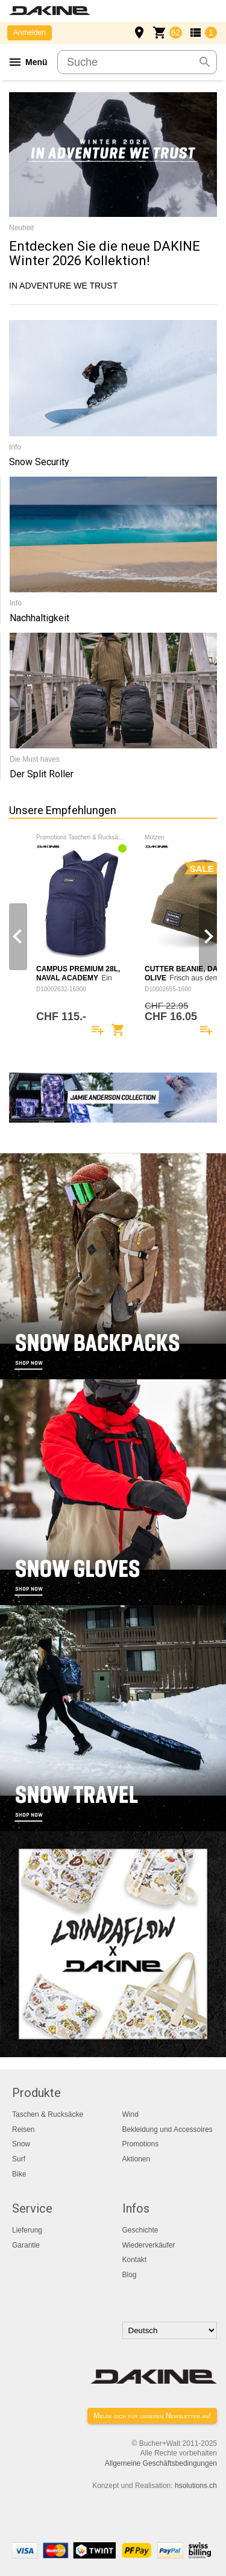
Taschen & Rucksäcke (47, 2114)
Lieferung (27, 2230)
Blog (129, 2274)
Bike (19, 2174)
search (205, 62)
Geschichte (140, 2230)
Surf (18, 2159)
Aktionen (136, 2159)
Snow (21, 2144)
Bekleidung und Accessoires (167, 2129)
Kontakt (134, 2259)
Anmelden (29, 32)
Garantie (26, 2245)
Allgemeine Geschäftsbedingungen (161, 2463)
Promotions (140, 2144)
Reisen (23, 2129)
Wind (130, 2114)
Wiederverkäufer (148, 2245)
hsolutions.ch (196, 2485)
